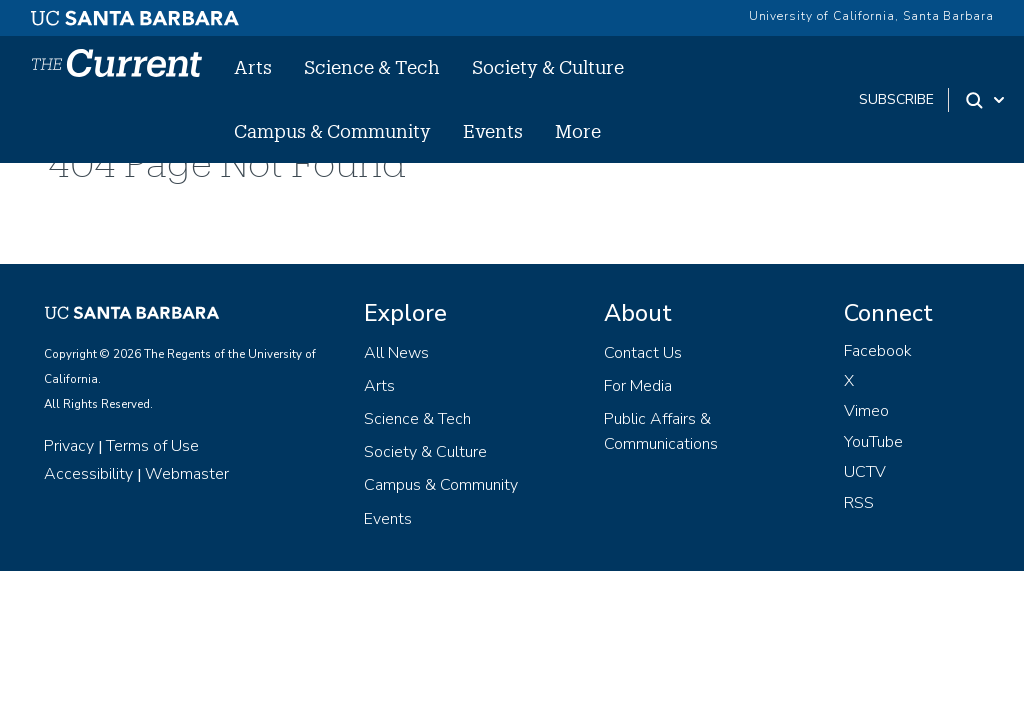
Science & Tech (372, 67)
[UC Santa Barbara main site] (135, 13)
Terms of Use (152, 446)
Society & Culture (548, 67)
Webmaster (187, 474)
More (578, 131)
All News (396, 353)
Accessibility (88, 474)
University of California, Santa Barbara (871, 16)
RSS (859, 503)
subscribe (896, 99)
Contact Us (643, 353)
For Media (638, 386)
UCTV (865, 472)
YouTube (873, 442)
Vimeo (866, 411)
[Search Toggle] (986, 100)
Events (493, 131)
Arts (253, 67)
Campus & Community (332, 131)
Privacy (69, 446)
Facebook (878, 351)
